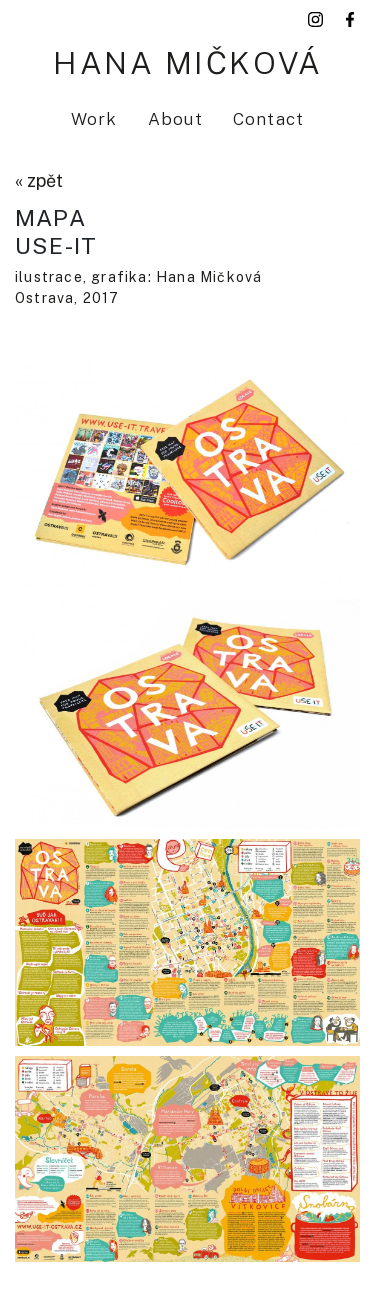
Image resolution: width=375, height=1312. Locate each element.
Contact (268, 119)
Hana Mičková (187, 63)
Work (94, 119)
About (175, 119)
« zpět (39, 180)
